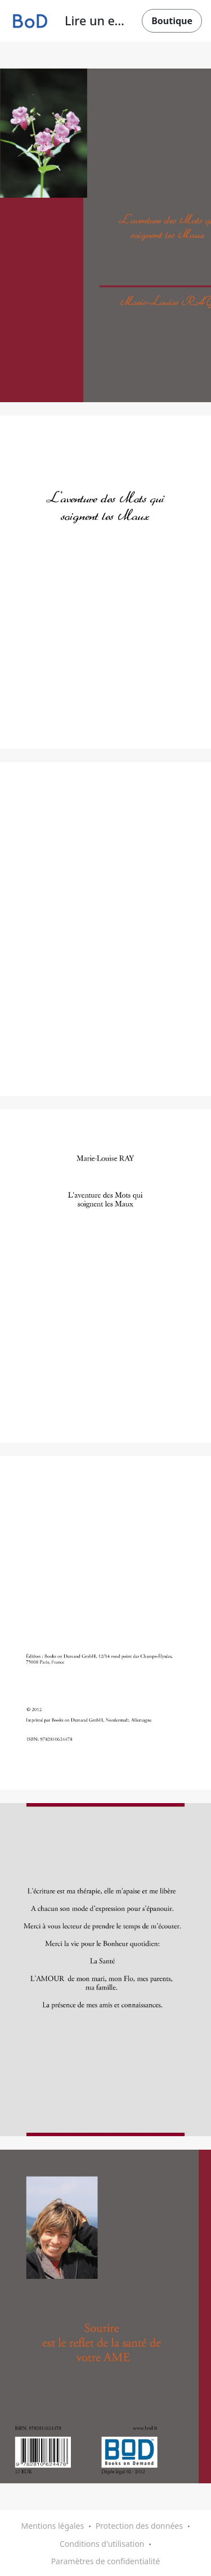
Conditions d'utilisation (102, 2543)
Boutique (171, 21)
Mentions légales (52, 2525)
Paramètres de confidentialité (105, 2561)
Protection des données (139, 2525)
